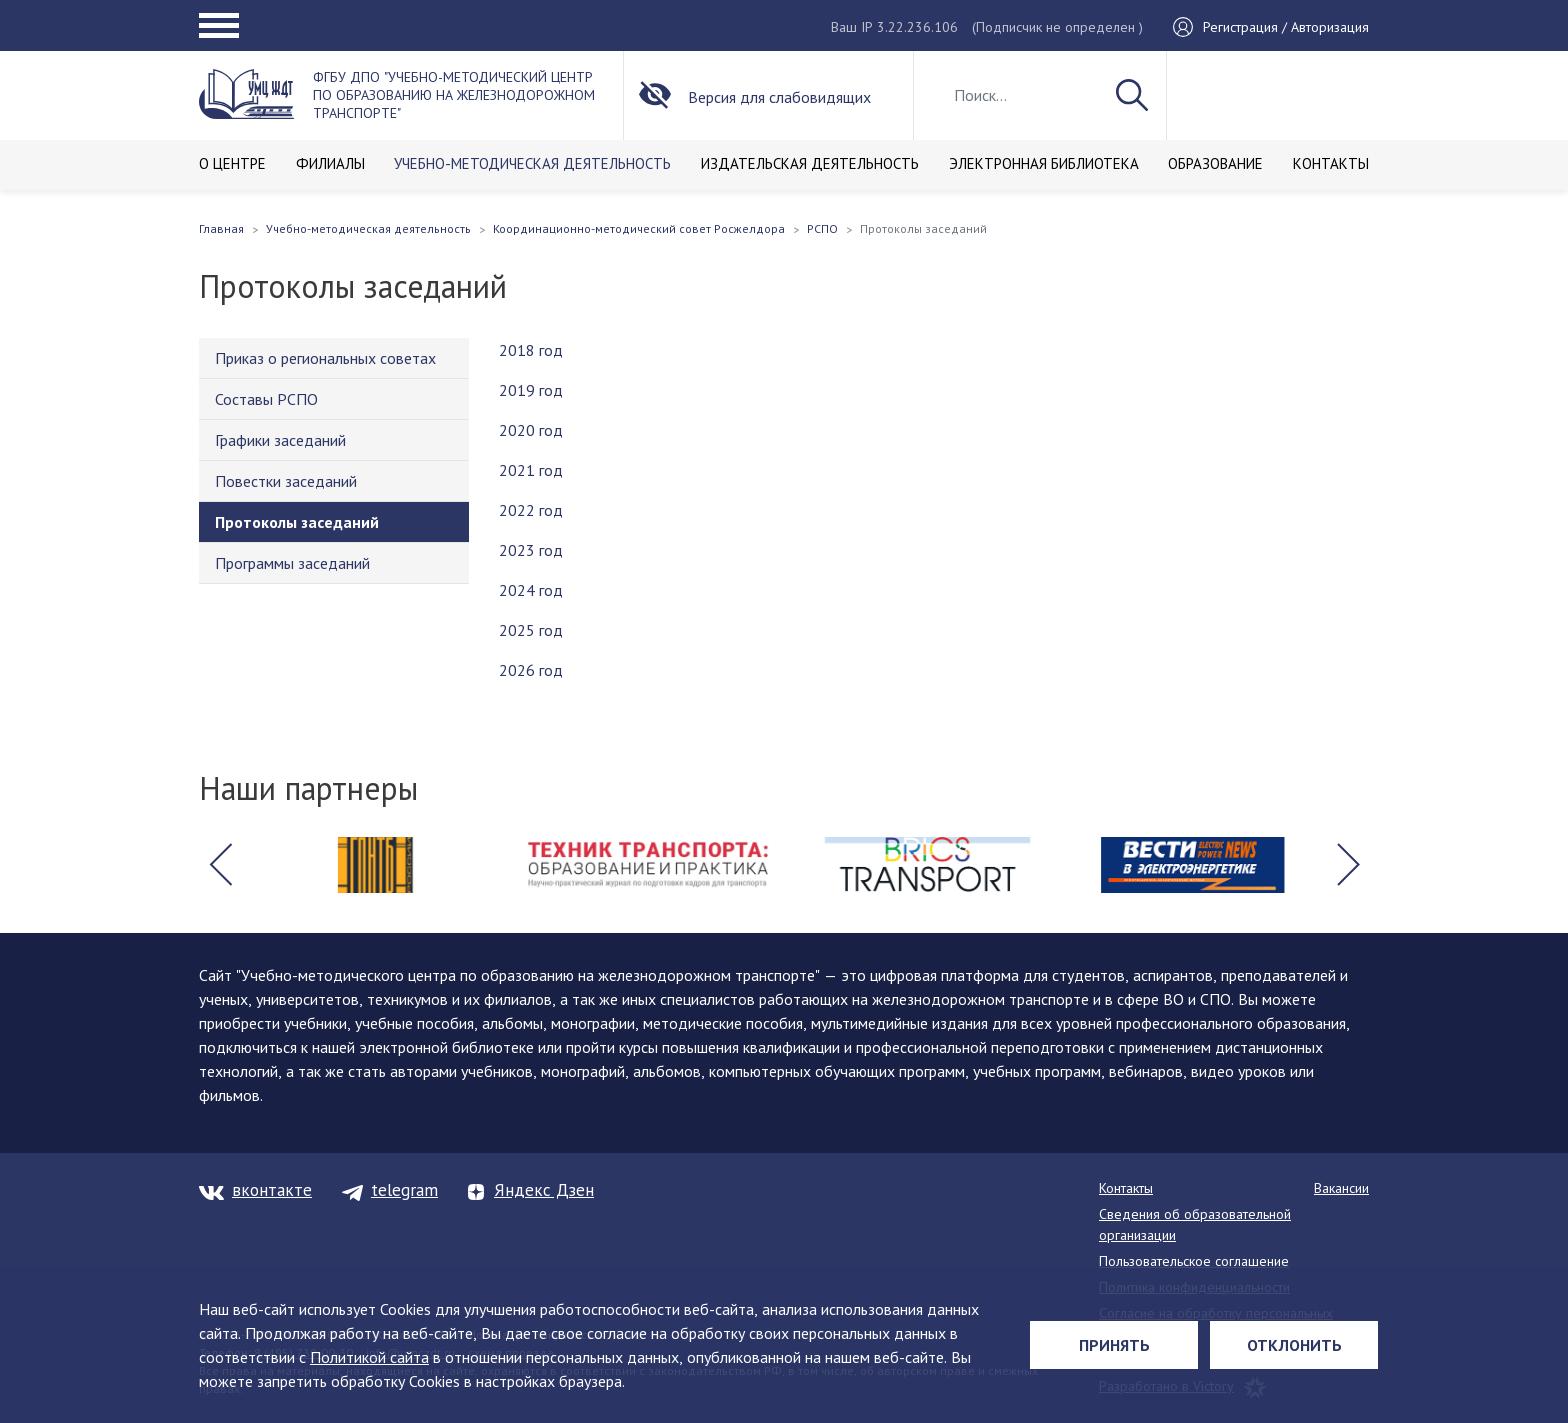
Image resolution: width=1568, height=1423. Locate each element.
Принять (1114, 1345)
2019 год (531, 390)
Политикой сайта (369, 1357)
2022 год (531, 510)
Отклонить (1294, 1345)
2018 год (531, 350)
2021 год (531, 470)
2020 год (531, 430)
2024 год (531, 590)
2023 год (531, 550)
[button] (220, 865)
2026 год (531, 670)
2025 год (531, 630)
